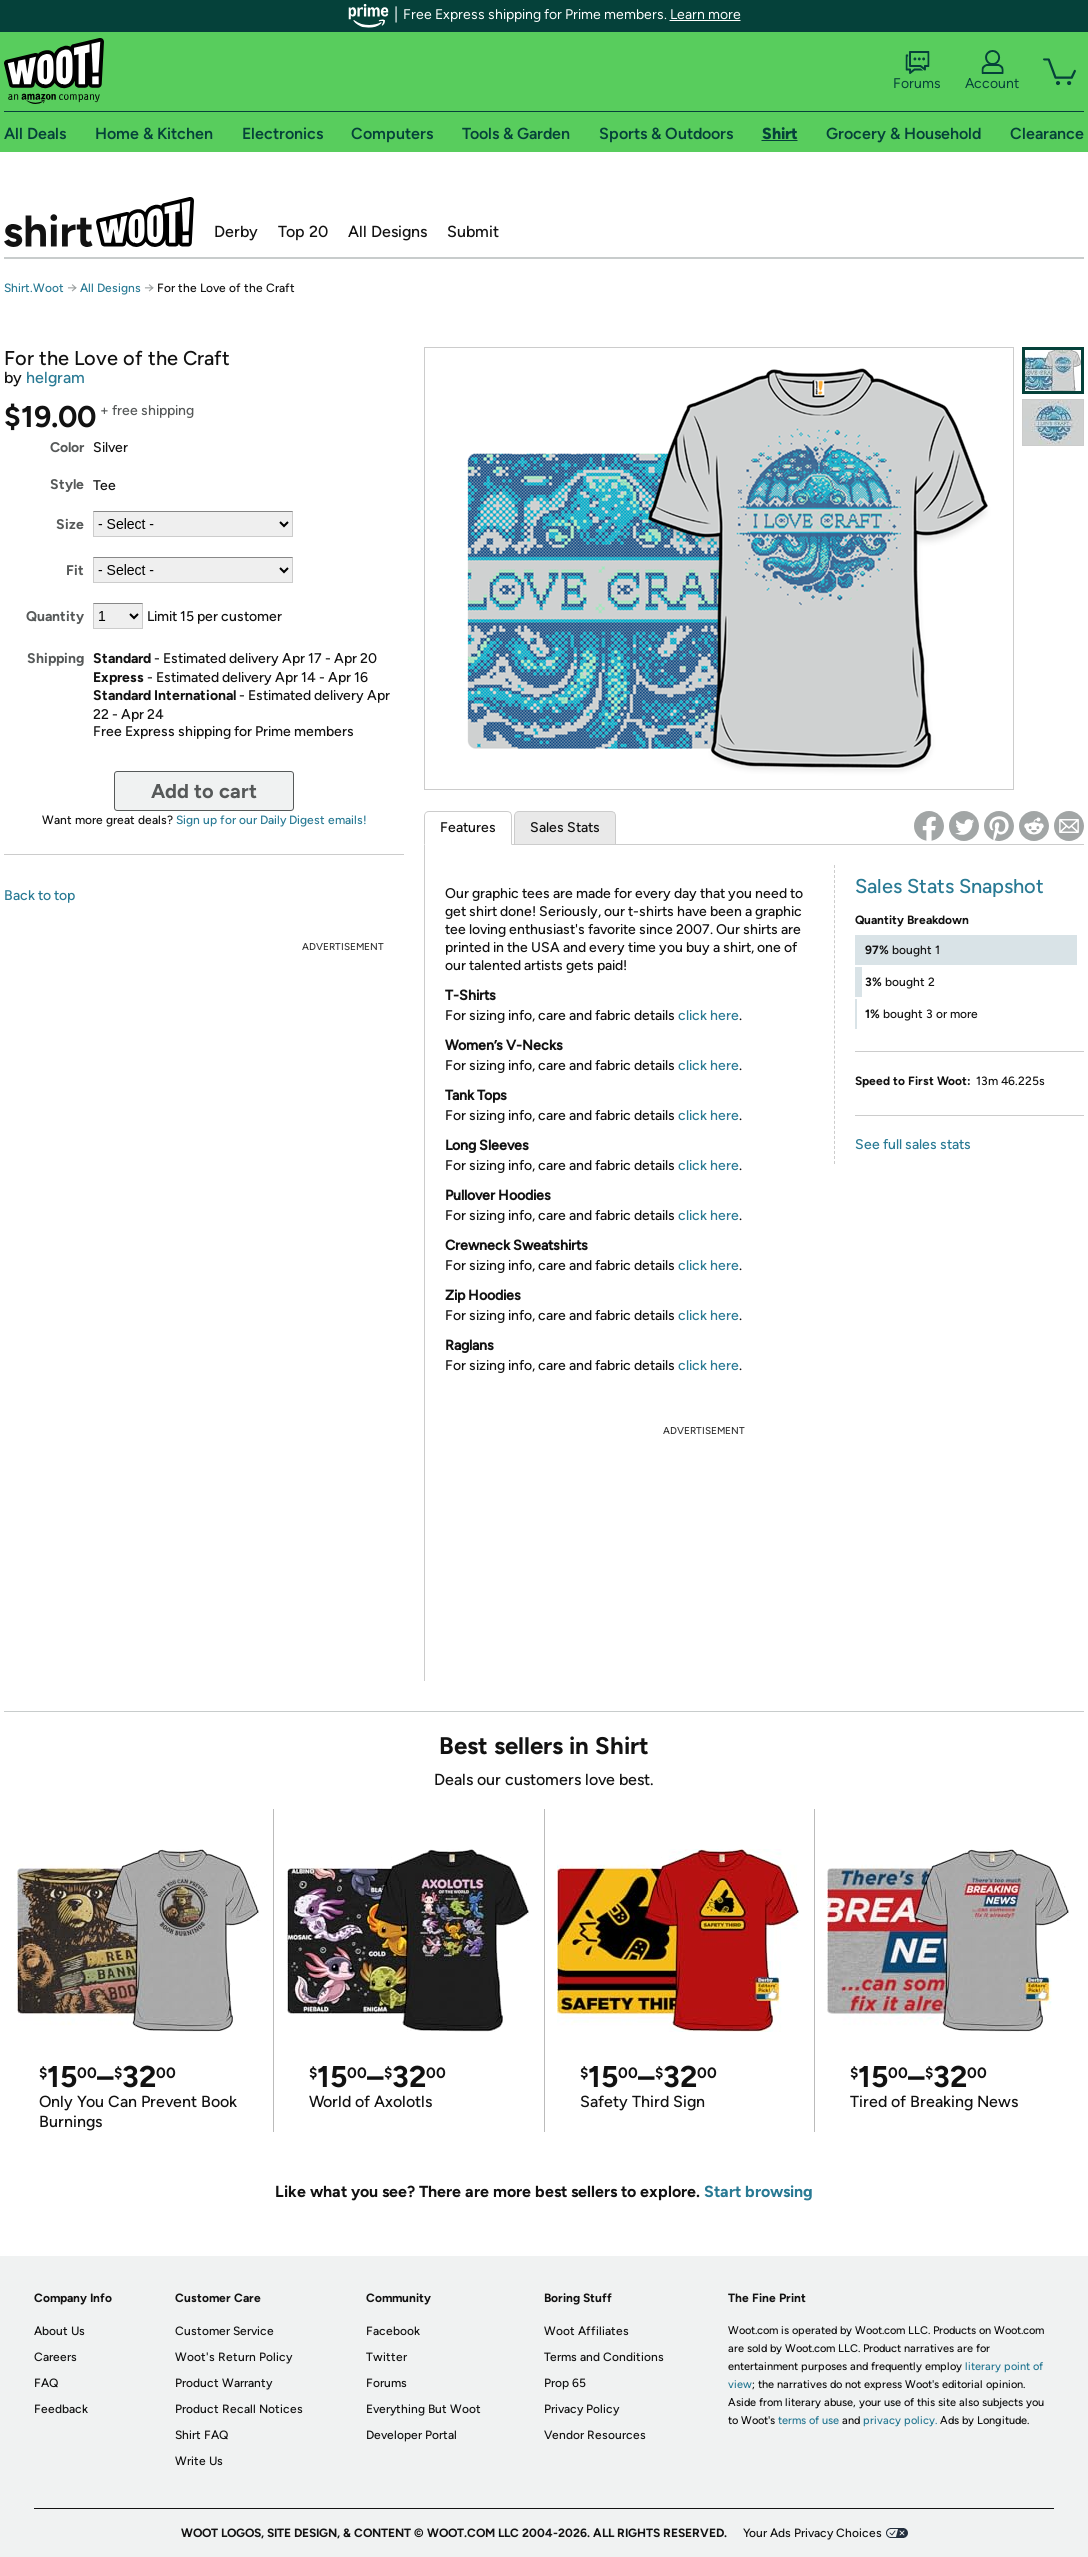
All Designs (387, 231)
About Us (59, 2331)
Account (992, 71)
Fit (75, 570)
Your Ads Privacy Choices (812, 2533)
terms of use (808, 2420)
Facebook (393, 2331)
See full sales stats (913, 1144)
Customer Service (224, 2331)
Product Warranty (223, 2383)
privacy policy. (900, 2420)
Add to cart (204, 791)
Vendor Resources (595, 2435)
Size (70, 524)
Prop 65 (565, 2383)
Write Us (199, 2461)
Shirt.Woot (99, 222)
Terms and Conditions (604, 2357)
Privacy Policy (581, 2409)
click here (708, 1015)
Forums (917, 71)
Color (67, 447)
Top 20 (303, 231)
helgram (55, 377)
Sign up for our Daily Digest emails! (271, 820)
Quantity (55, 616)
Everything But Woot (423, 2409)
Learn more (705, 14)
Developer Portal (411, 2435)
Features (468, 827)
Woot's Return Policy (233, 2357)
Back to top (39, 895)
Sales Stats (565, 827)
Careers (55, 2357)
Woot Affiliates (586, 2331)
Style (67, 484)
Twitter (386, 2357)
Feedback (61, 2409)
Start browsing (758, 2191)
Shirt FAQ (201, 2435)
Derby (236, 231)
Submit (473, 231)
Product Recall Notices (239, 2409)
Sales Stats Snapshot (949, 886)
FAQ (46, 2383)
